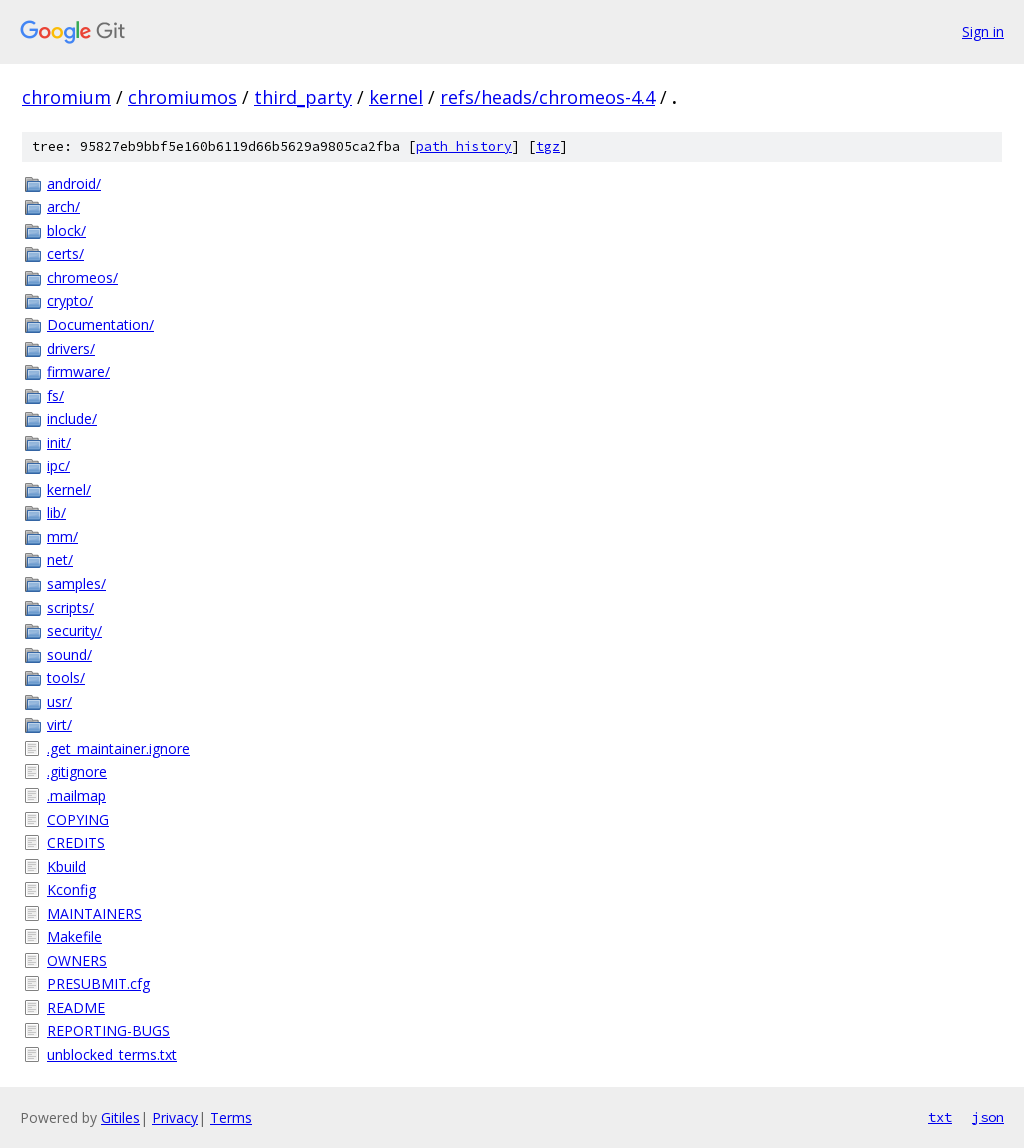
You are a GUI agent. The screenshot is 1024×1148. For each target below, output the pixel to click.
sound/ (69, 654)
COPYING (78, 819)
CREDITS (76, 842)
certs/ (65, 253)
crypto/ (70, 300)
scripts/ (70, 607)
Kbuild (66, 866)
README (76, 1007)
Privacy (175, 1117)
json (988, 1117)
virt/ (59, 724)
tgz (548, 146)
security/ (74, 630)
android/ (74, 183)
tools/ (66, 677)
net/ (60, 559)
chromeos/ (82, 277)
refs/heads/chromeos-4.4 (547, 97)
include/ (72, 418)
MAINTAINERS (94, 913)
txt (940, 1117)
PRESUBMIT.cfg (98, 983)
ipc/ (58, 465)
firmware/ (78, 371)
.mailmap (76, 795)
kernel (396, 97)
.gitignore (77, 771)
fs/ (55, 395)
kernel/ (69, 489)
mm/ (62, 536)
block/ (66, 230)
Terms (231, 1117)
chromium (66, 97)
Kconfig (71, 889)
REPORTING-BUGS (108, 1030)
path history (464, 146)
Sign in (983, 31)
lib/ (56, 512)
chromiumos (182, 97)
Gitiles (120, 1117)
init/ (59, 442)
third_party (303, 97)
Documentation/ (100, 324)
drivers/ (71, 348)
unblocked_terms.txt (112, 1054)
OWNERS (77, 960)
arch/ (63, 206)
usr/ (59, 701)
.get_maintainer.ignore (118, 748)
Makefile (74, 936)
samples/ (76, 583)
